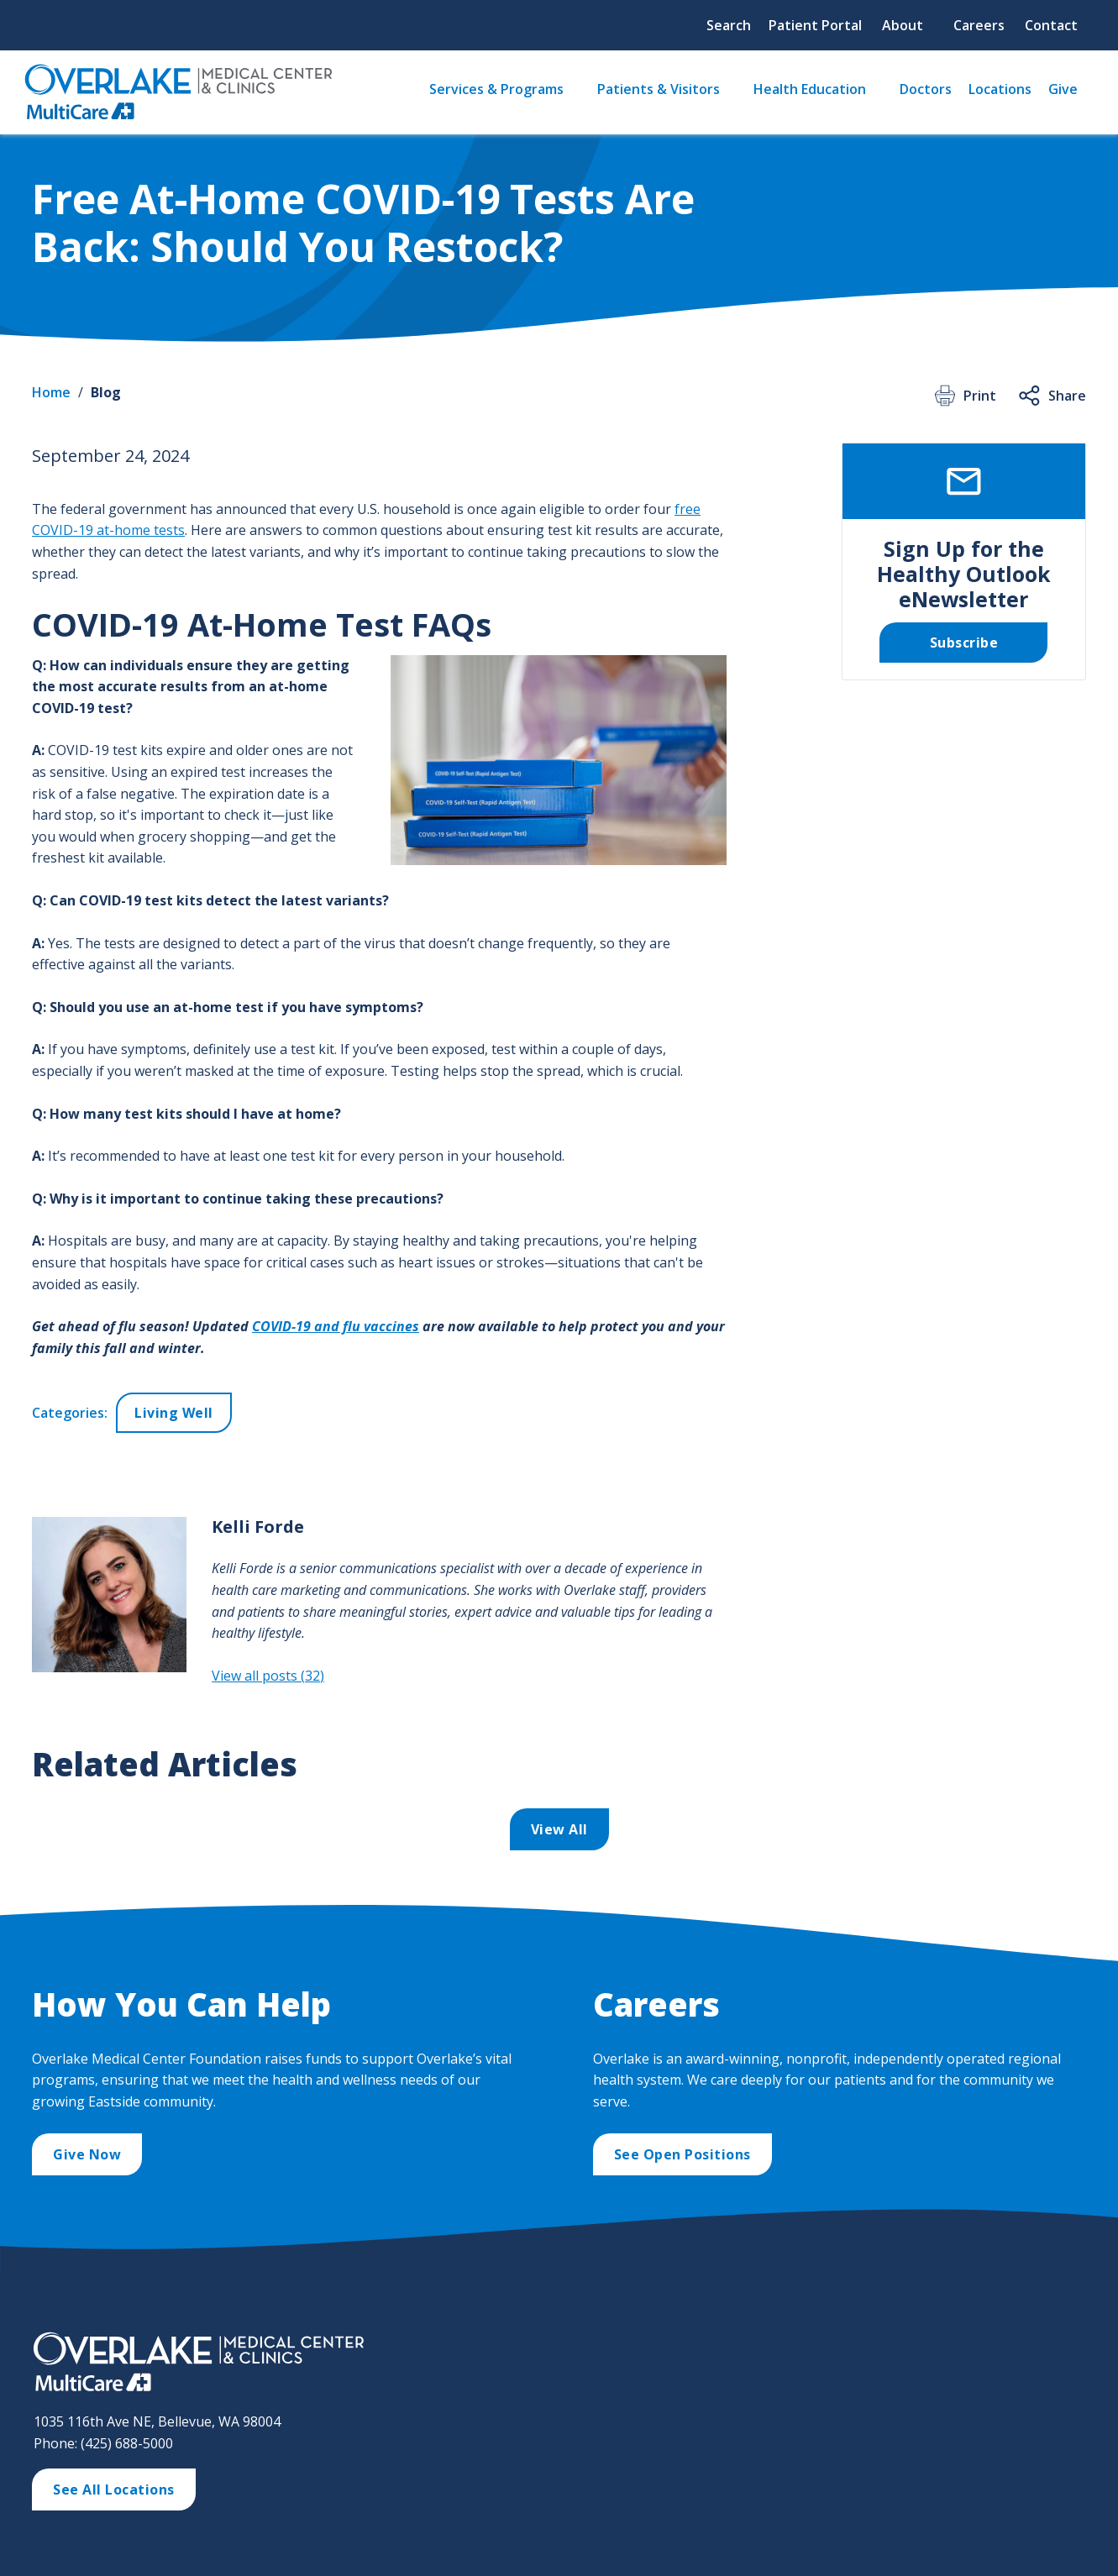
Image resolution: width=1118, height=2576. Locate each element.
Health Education (809, 89)
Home (51, 392)
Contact (1051, 25)
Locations (999, 89)
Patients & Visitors (658, 89)
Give (1063, 89)
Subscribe (964, 642)
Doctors (926, 89)
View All (559, 1829)
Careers (979, 25)
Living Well (173, 1412)
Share (1051, 395)
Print (964, 395)
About (902, 25)
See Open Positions (682, 2154)
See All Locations (114, 2489)
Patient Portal (815, 25)
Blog (106, 392)
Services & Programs (496, 89)
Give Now (87, 2154)
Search (728, 25)
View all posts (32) (268, 1675)
